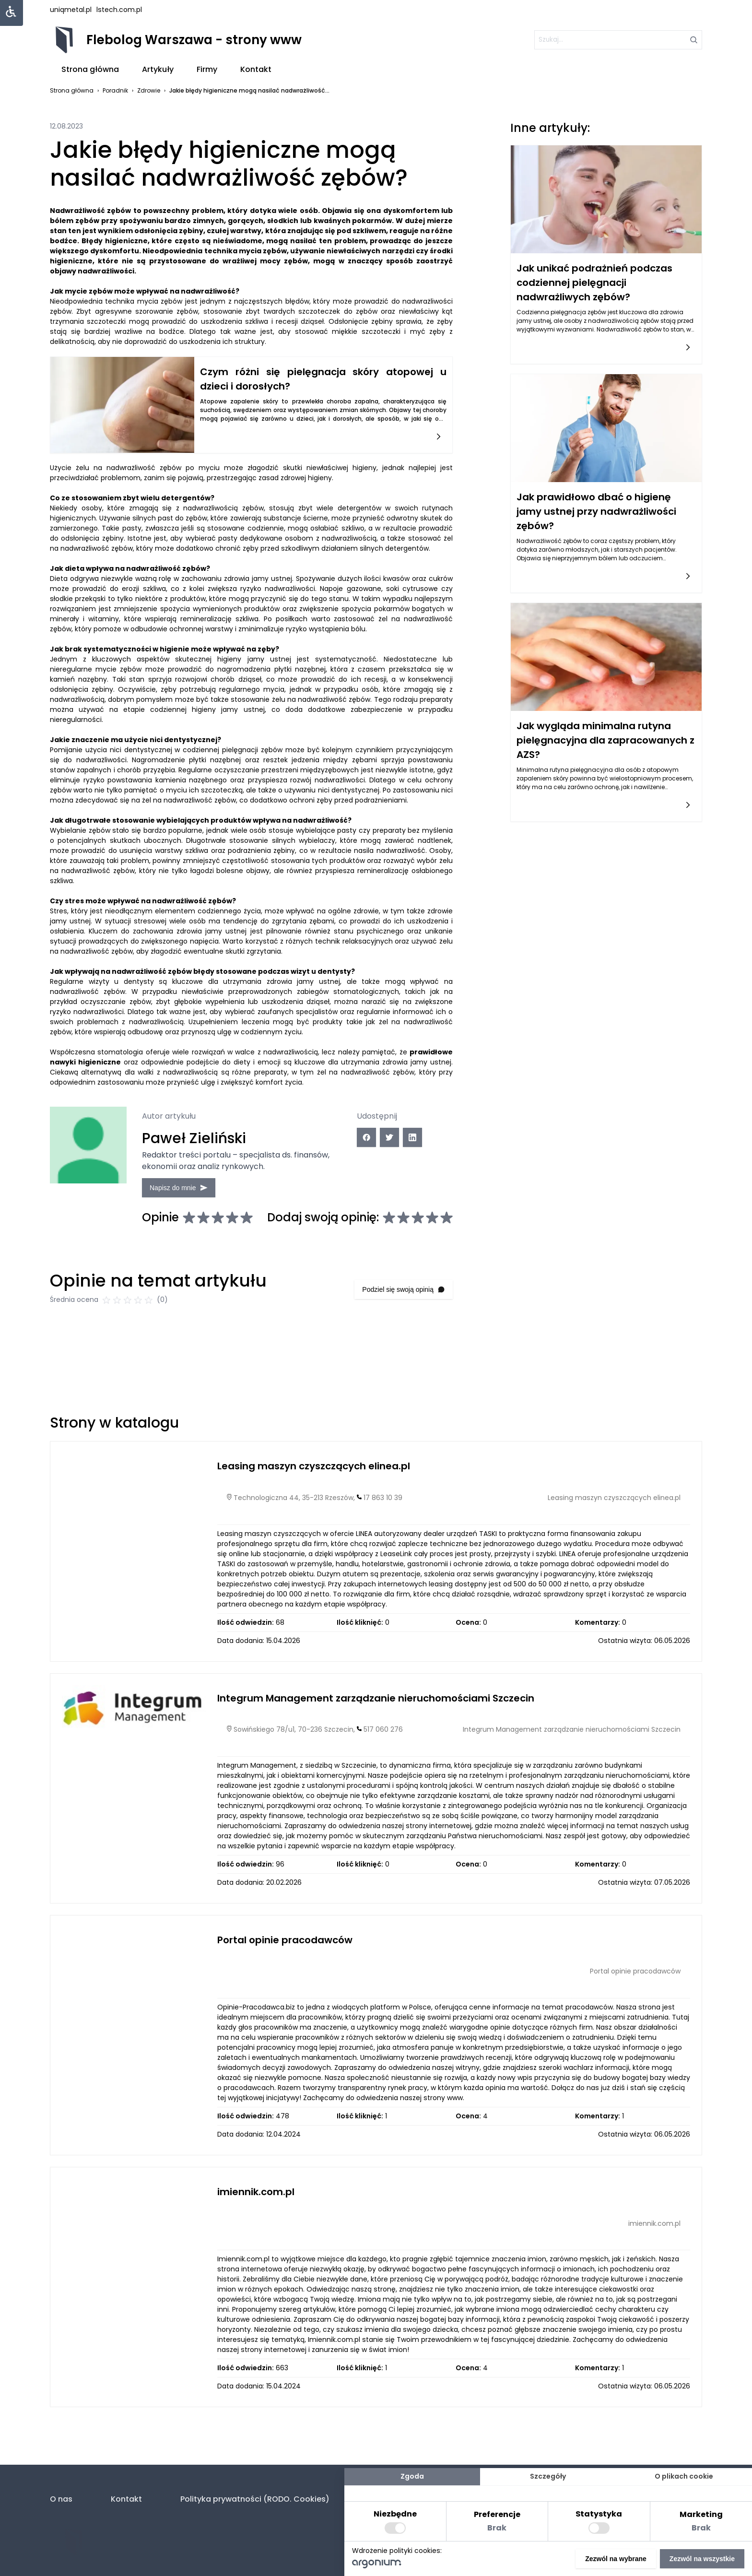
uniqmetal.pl (71, 9)
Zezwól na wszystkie (702, 2559)
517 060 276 (383, 1735)
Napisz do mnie (182, 1187)
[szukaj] (618, 39)
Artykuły (158, 69)
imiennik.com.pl (255, 2198)
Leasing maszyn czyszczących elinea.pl (313, 1472)
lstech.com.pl (119, 9)
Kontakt (255, 69)
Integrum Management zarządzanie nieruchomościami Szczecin (375, 1704)
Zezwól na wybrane (615, 2559)
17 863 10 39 (383, 1504)
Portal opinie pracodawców (284, 1945)
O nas (61, 2499)
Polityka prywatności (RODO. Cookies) (254, 2499)
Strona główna (90, 69)
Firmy (207, 69)
